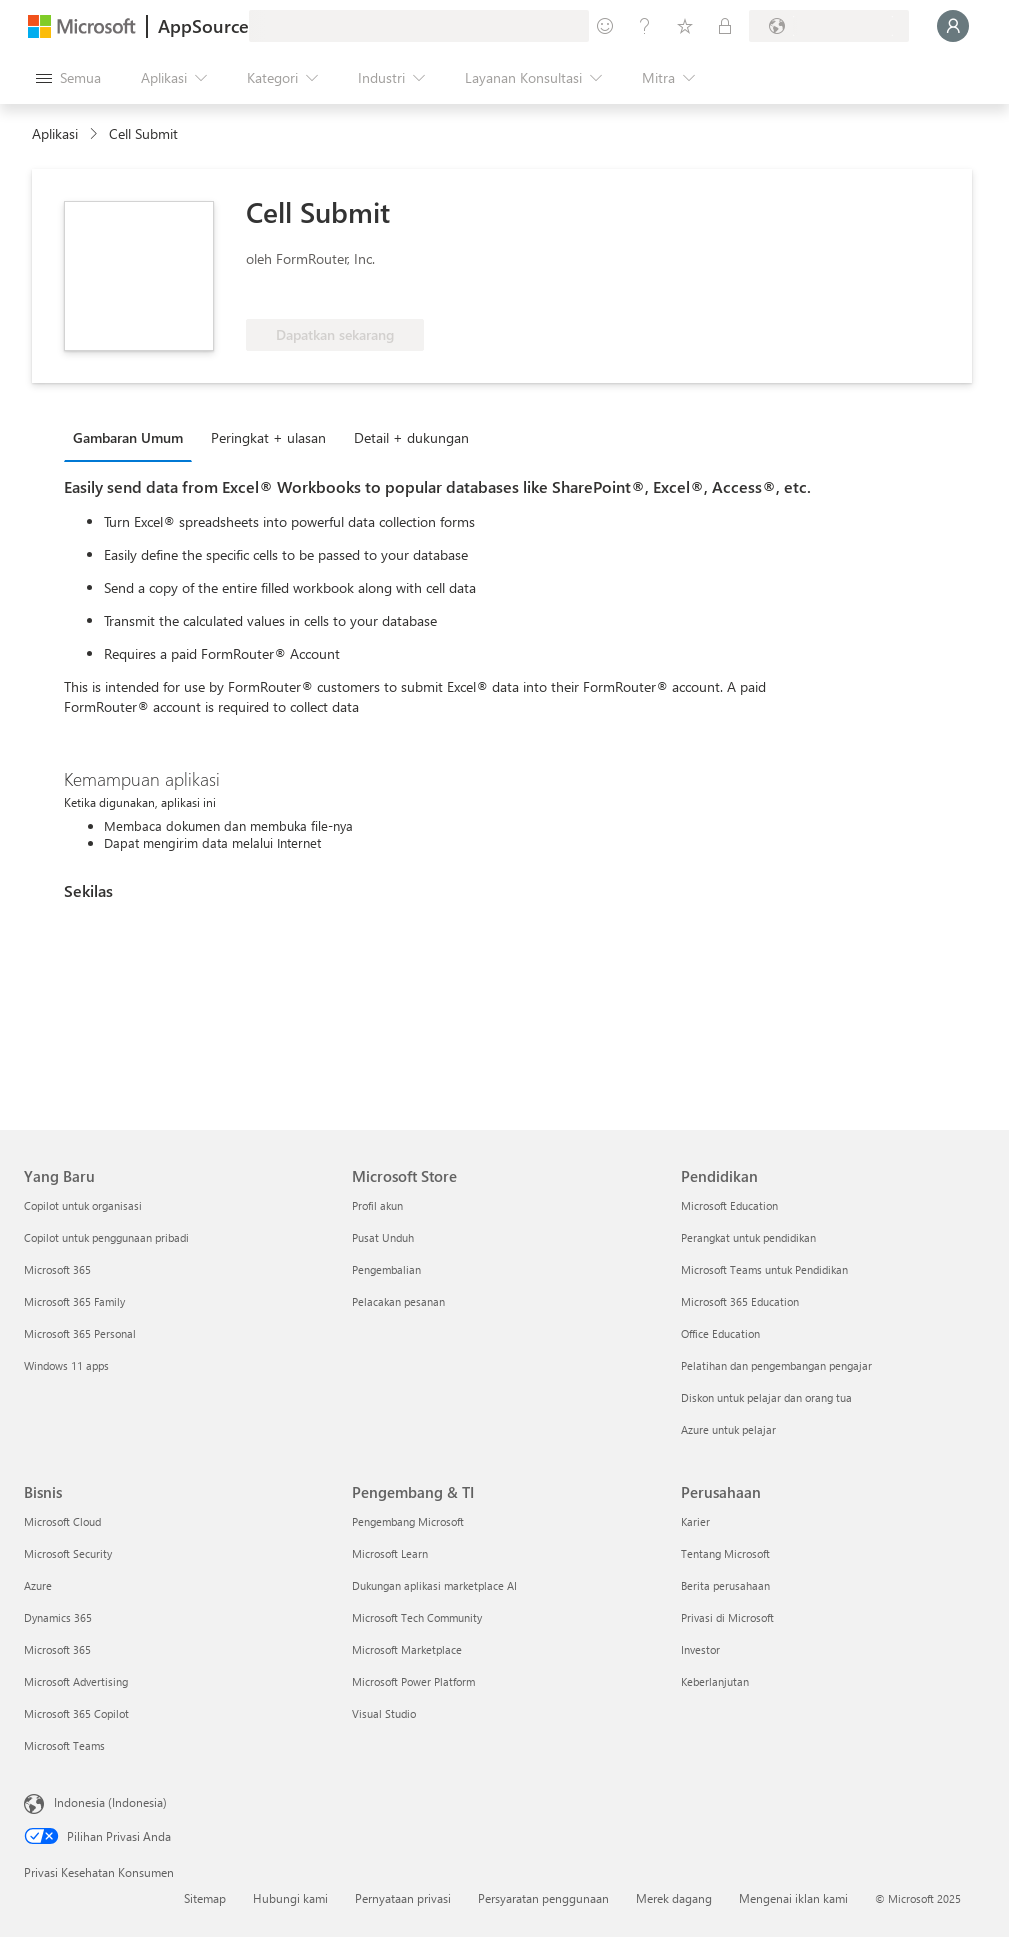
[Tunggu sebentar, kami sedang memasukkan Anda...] (953, 26)
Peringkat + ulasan (268, 437)
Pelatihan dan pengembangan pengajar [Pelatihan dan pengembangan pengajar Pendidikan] (776, 1365)
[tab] (133, 437)
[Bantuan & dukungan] (645, 26)
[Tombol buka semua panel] (68, 78)
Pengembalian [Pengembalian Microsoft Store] (386, 1269)
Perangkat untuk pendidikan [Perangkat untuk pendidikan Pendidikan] (748, 1237)
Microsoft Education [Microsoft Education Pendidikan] (729, 1205)
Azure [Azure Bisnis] (38, 1585)
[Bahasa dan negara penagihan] (829, 26)
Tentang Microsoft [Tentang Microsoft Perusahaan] (725, 1553)
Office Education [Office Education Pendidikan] (720, 1333)
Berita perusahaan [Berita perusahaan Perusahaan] (725, 1585)
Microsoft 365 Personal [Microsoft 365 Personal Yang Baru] (80, 1333)
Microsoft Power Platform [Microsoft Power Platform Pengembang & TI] (413, 1681)
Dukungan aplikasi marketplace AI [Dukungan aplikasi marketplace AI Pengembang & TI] (434, 1585)
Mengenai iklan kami (793, 1898)
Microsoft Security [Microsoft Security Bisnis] (68, 1553)
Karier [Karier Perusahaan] (695, 1521)
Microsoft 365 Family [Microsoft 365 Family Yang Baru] (74, 1301)
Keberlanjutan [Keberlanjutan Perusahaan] (715, 1681)
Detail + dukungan (411, 437)
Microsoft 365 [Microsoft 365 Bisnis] (57, 1649)
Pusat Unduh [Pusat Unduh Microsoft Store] (383, 1237)
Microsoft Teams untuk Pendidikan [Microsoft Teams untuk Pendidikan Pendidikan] (764, 1269)
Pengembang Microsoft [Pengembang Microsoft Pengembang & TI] (408, 1521)
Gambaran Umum (128, 437)
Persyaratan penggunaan (543, 1898)
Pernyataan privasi (403, 1898)
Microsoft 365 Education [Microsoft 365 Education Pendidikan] (740, 1301)
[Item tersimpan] (685, 26)
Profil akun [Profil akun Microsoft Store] (377, 1205)
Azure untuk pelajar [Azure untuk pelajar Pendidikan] (728, 1429)
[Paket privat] (725, 26)
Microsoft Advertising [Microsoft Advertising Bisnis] (76, 1681)
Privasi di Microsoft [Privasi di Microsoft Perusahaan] (727, 1617)
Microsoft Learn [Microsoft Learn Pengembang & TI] (390, 1553)
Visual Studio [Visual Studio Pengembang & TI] (384, 1713)
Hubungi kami (290, 1898)
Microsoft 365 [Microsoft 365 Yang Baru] (57, 1269)
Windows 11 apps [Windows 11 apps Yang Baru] (66, 1365)
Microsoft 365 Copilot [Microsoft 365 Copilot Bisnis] (76, 1713)
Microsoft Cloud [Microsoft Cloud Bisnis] (62, 1521)
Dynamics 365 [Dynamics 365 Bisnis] (58, 1617)
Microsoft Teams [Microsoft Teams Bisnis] (64, 1745)
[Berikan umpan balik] (605, 26)
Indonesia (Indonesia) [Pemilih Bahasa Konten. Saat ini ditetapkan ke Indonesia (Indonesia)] (110, 1802)
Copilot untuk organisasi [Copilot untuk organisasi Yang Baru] (83, 1205)
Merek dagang (674, 1898)
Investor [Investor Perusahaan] (700, 1649)
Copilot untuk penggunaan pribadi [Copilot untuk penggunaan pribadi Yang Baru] (106, 1237)
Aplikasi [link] (55, 133)
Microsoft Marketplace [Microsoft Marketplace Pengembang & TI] (407, 1649)
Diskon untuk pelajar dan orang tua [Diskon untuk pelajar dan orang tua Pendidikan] (766, 1397)
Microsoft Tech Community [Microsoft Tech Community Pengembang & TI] (417, 1617)
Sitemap (205, 1898)
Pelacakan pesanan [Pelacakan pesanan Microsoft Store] (398, 1301)
